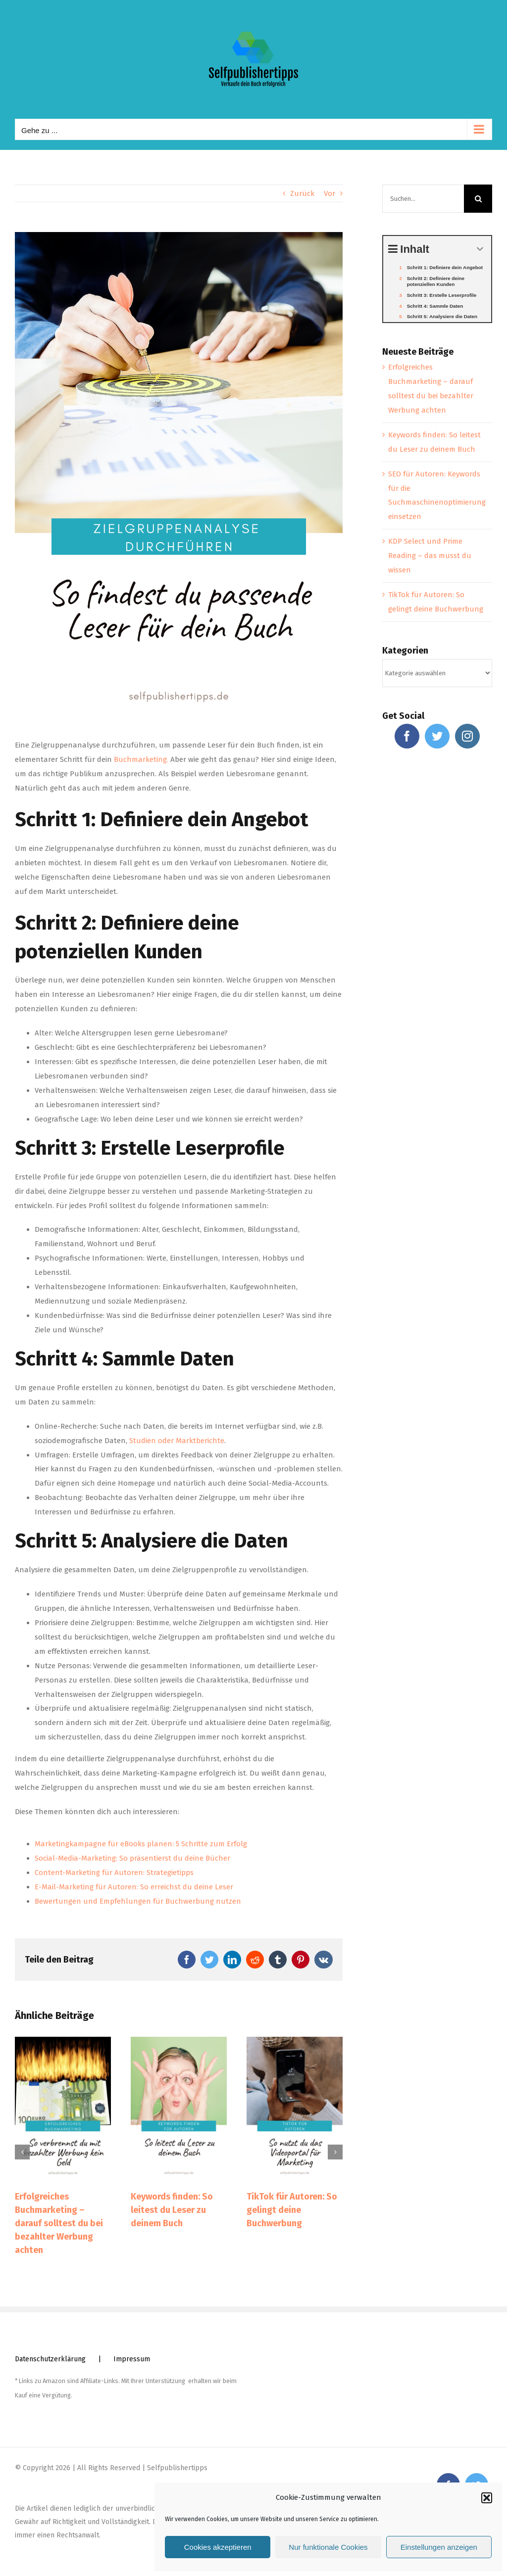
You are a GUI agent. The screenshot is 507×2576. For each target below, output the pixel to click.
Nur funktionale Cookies (328, 2547)
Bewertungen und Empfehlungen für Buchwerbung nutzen (138, 1901)
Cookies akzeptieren (218, 2547)
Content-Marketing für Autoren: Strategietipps (114, 1872)
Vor (329, 193)
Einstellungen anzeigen (439, 2547)
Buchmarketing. (141, 759)
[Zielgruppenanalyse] (179, 477)
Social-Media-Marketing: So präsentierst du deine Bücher (132, 1858)
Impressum (131, 2359)
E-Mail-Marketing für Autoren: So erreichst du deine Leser (134, 1886)
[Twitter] (437, 736)
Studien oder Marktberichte (176, 1440)
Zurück (302, 193)
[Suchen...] (423, 199)
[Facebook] (407, 736)
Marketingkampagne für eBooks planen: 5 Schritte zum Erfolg (141, 1843)
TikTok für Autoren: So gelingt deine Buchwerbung (292, 2210)
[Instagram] (467, 736)
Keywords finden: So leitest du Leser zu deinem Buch (172, 2210)
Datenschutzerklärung (50, 2359)
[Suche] (478, 199)
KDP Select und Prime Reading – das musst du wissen (429, 555)
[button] (487, 2498)
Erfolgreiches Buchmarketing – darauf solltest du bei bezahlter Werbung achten (59, 2223)
